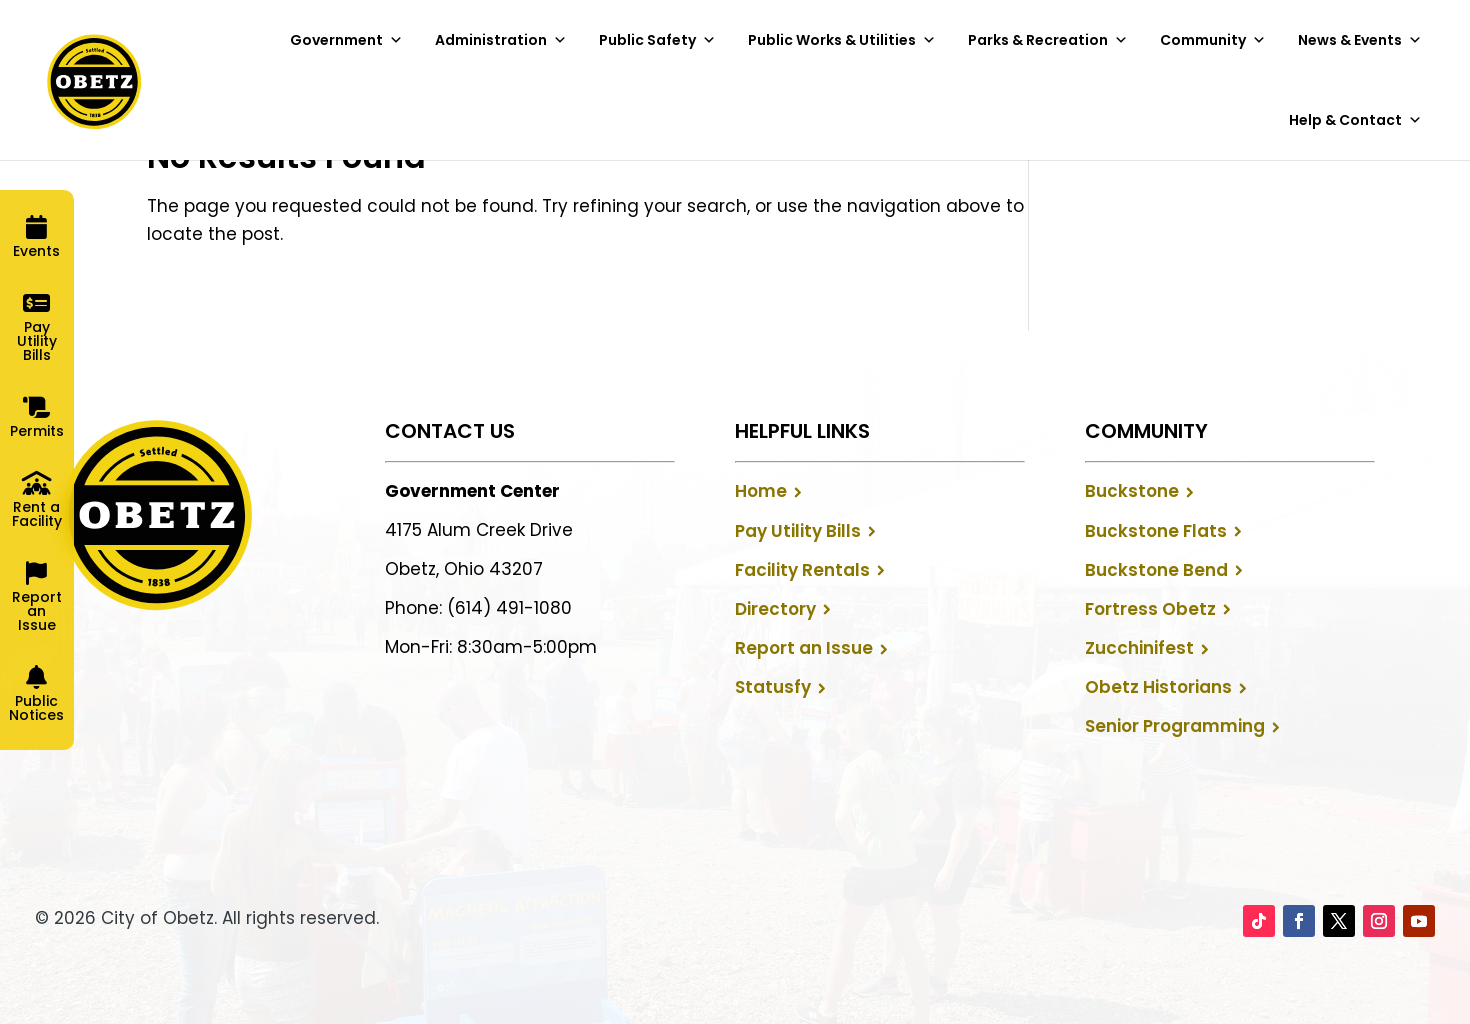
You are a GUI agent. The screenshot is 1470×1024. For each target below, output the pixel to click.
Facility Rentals (802, 570)
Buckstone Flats (1156, 531)
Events (36, 251)
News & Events (1360, 40)
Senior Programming (1175, 726)
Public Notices (36, 708)
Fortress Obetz (1150, 609)
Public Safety (657, 40)
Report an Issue (804, 648)
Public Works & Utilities (842, 40)
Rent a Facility (37, 514)
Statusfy (773, 687)
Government (346, 40)
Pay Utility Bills (798, 531)
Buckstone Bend (1156, 570)
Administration (501, 40)
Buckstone (1132, 491)
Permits (37, 431)
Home (761, 491)
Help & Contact (1355, 120)
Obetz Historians (1158, 687)
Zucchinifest (1139, 648)
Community (1213, 40)
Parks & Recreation (1048, 40)
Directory (775, 609)
